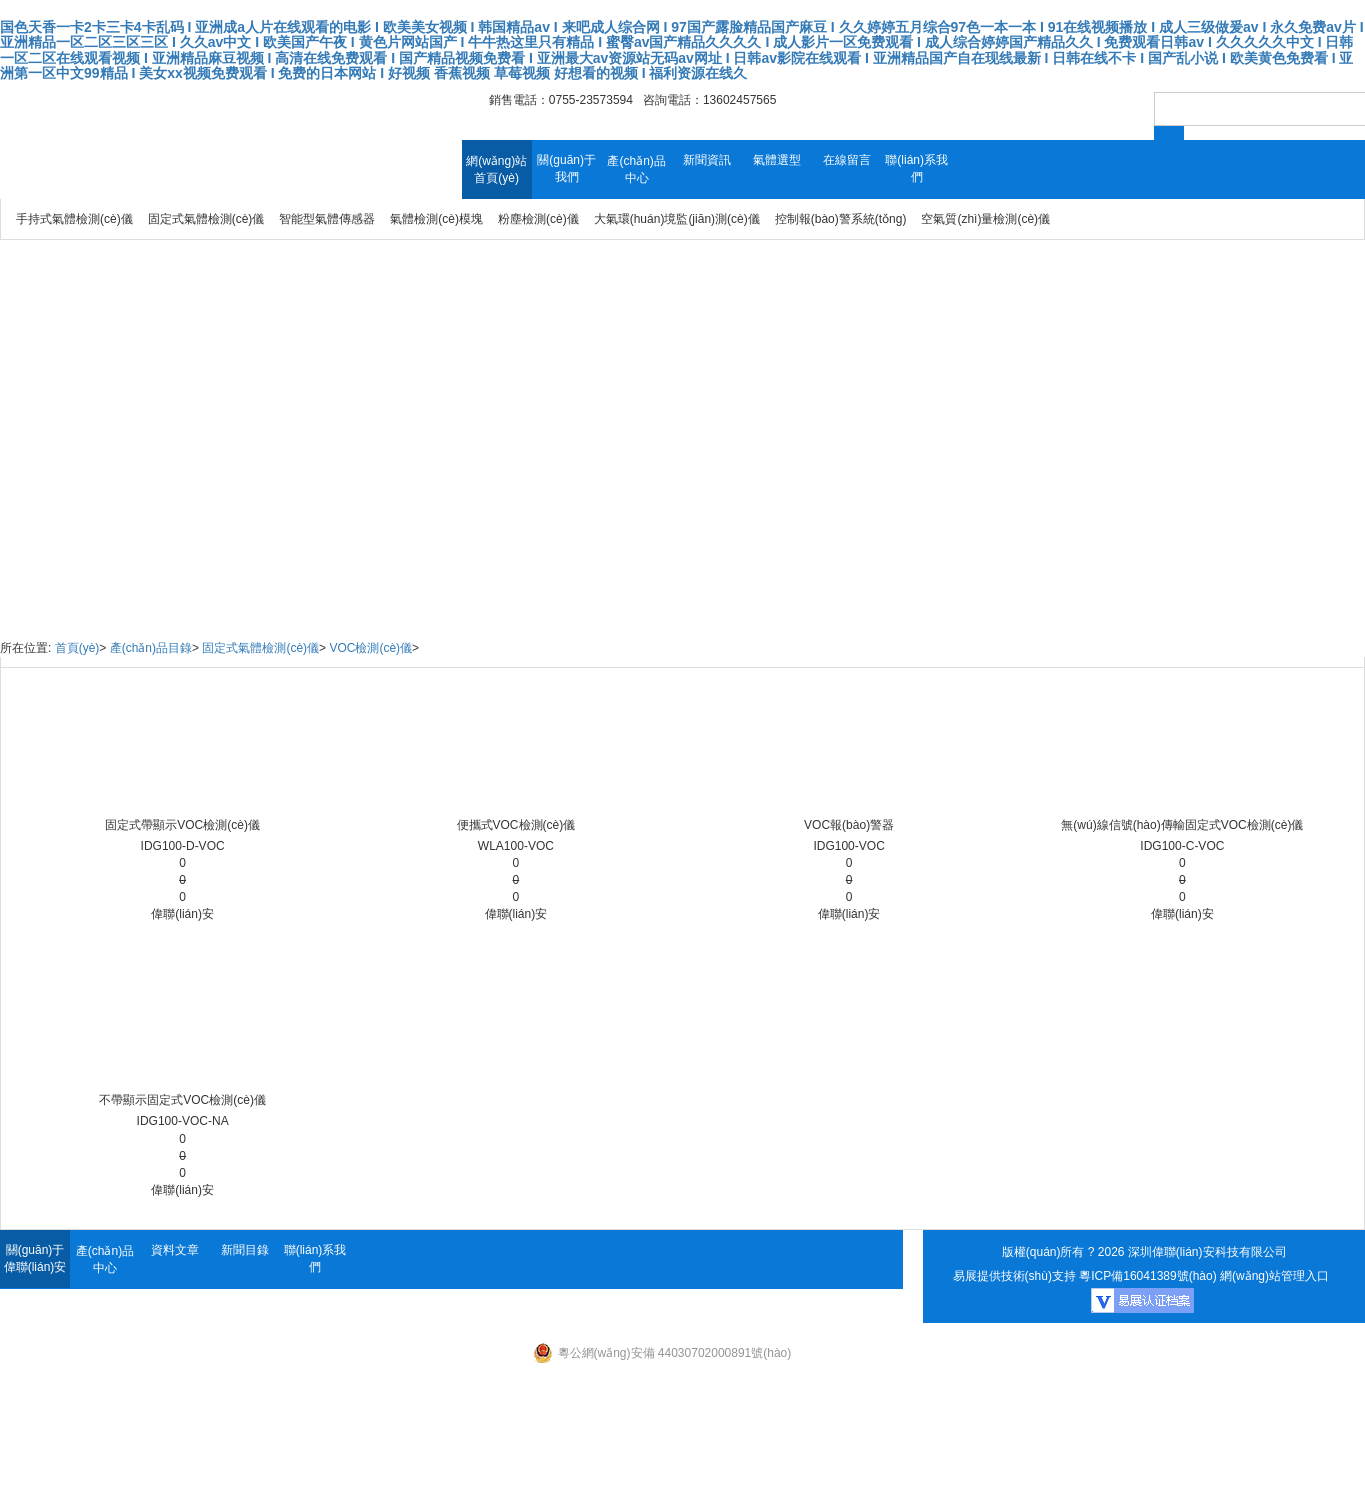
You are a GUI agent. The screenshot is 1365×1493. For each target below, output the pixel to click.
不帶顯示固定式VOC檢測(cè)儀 (182, 1100)
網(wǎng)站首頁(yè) (496, 169)
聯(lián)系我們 (916, 168)
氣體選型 (777, 160)
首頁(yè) (77, 648)
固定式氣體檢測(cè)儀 (260, 648)
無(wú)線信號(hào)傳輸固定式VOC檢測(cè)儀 (1182, 825)
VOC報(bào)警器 (849, 825)
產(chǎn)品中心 (636, 169)
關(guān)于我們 (566, 168)
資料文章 (175, 1250)
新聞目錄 (245, 1250)
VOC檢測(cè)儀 (370, 648)
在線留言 (847, 160)
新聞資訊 (707, 160)
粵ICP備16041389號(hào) (1147, 1276)
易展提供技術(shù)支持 (1014, 1276)
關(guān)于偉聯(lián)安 (35, 1258)
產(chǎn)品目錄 (151, 648)
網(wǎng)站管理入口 (1274, 1276)
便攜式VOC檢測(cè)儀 (516, 825)
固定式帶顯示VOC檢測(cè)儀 (182, 825)
